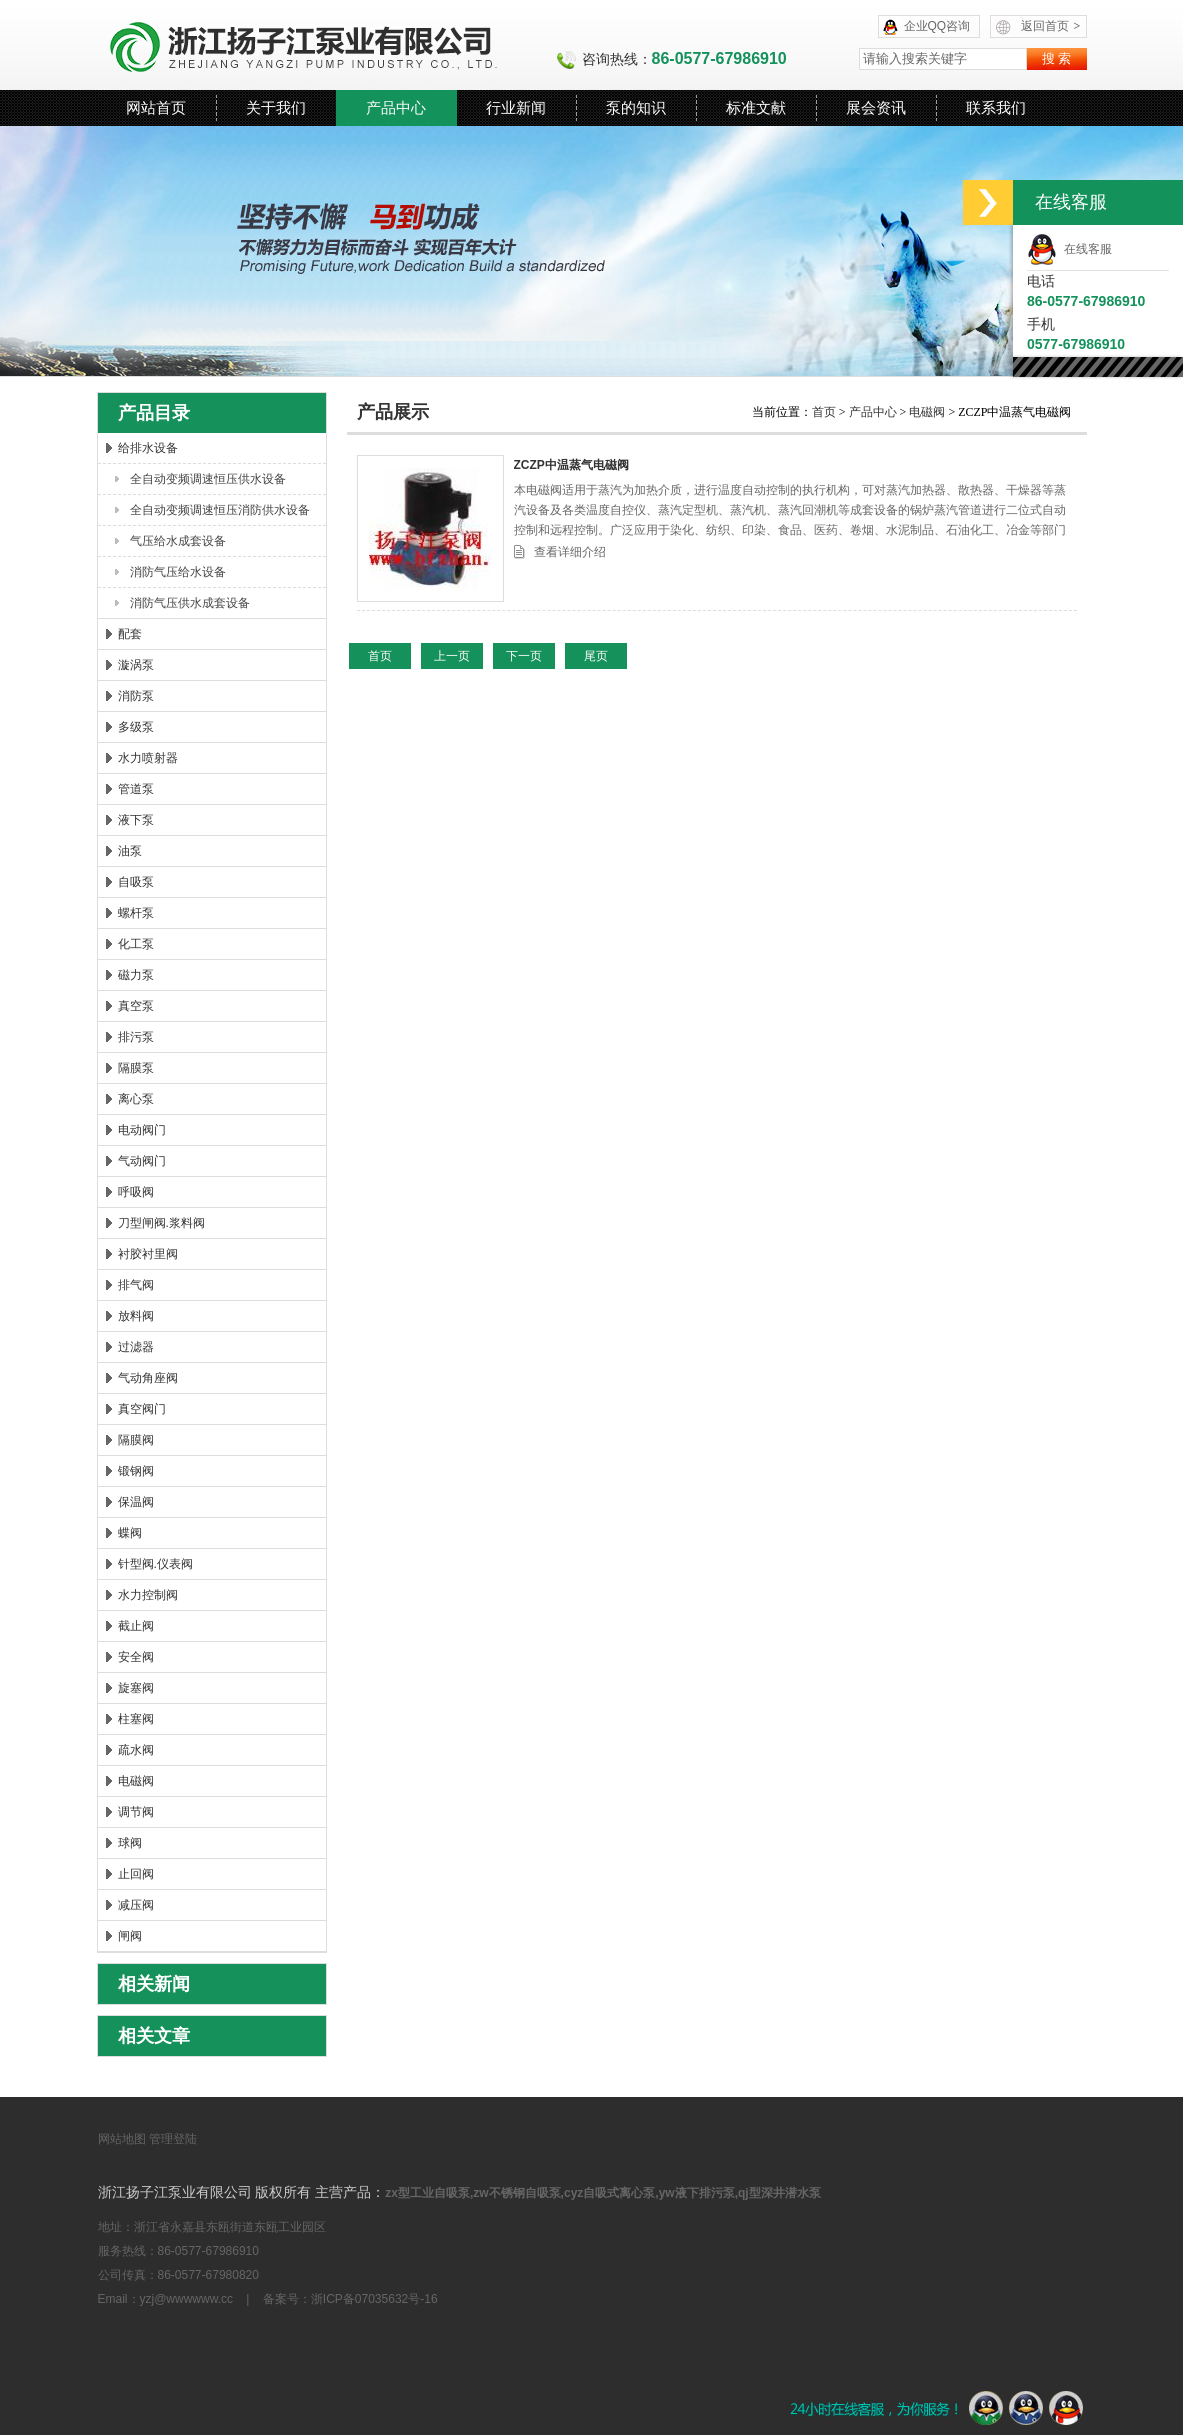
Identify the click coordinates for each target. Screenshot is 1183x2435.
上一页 (452, 656)
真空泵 (136, 1006)
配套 (130, 634)
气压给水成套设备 (178, 541)
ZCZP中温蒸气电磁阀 (571, 465)
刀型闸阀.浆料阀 (161, 1223)
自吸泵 (136, 882)
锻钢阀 (136, 1471)
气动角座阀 (148, 1378)
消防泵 (136, 696)
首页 (825, 412)
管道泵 (136, 789)
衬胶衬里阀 (148, 1254)
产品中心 (396, 107)
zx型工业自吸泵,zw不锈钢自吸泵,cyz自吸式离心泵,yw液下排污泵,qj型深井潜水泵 (602, 2193)
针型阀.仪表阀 (155, 1564)
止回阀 (136, 1874)
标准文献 (756, 107)
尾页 (596, 656)
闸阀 (130, 1936)
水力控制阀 (148, 1595)
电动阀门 (142, 1130)
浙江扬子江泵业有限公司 (327, 45)
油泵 (130, 851)
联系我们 (996, 107)
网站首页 (156, 107)
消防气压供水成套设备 (190, 603)
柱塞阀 (136, 1719)
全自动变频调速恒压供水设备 (208, 479)
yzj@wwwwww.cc (187, 2299)
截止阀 (136, 1626)
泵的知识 (636, 107)
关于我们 (276, 107)
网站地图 (122, 2139)
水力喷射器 (148, 758)
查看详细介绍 (570, 552)
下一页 (524, 656)
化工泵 (136, 944)
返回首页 (1051, 26)
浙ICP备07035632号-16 (374, 2299)
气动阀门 (142, 1161)
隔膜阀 (136, 1440)
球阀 (130, 1843)
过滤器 (136, 1347)
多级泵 (136, 727)
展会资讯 (876, 107)
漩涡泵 (136, 665)
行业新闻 (516, 107)
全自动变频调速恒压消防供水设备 (220, 510)
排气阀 (136, 1285)
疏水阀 (136, 1750)
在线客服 (1069, 249)
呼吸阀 (136, 1192)
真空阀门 (142, 1409)
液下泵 (136, 820)
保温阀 (136, 1502)
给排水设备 (148, 448)
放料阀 (136, 1316)
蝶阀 (130, 1533)
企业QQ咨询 (937, 26)
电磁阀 (136, 1781)
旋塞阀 (136, 1688)
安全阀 (136, 1657)
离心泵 (136, 1099)
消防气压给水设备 (178, 572)
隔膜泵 (136, 1068)
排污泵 (136, 1037)
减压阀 (136, 1905)
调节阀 (136, 1812)
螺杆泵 (136, 913)
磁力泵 (136, 975)
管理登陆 (173, 2139)
